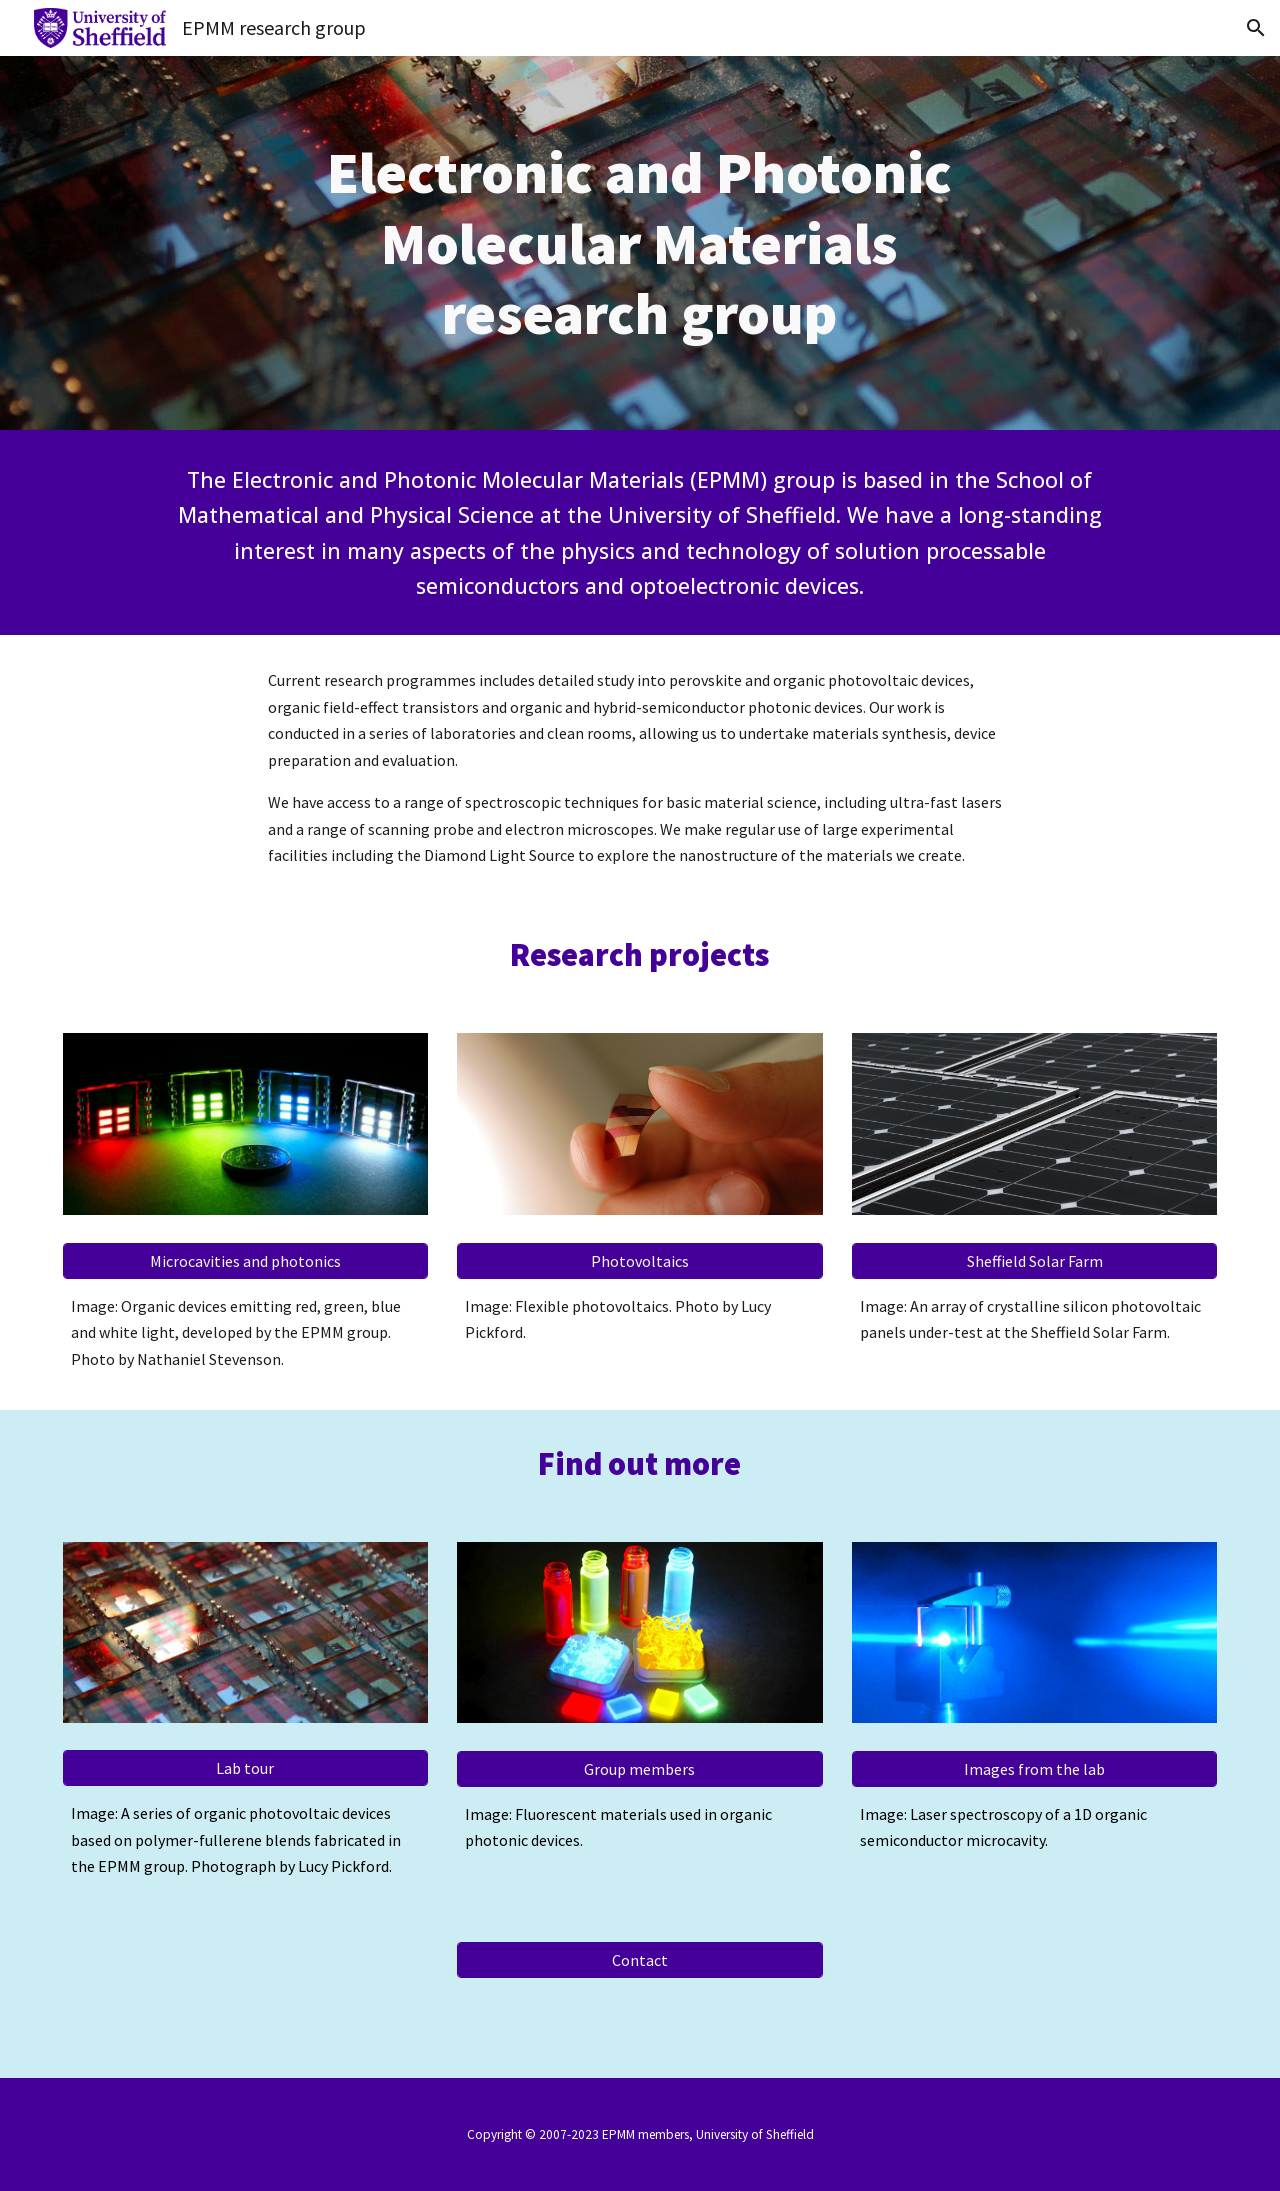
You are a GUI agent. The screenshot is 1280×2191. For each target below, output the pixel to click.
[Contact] (639, 1960)
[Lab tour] (245, 1768)
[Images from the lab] (1034, 1769)
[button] (1256, 28)
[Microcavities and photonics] (245, 1261)
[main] (640, 242)
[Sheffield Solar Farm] (1034, 1261)
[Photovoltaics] (639, 1261)
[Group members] (639, 1769)
